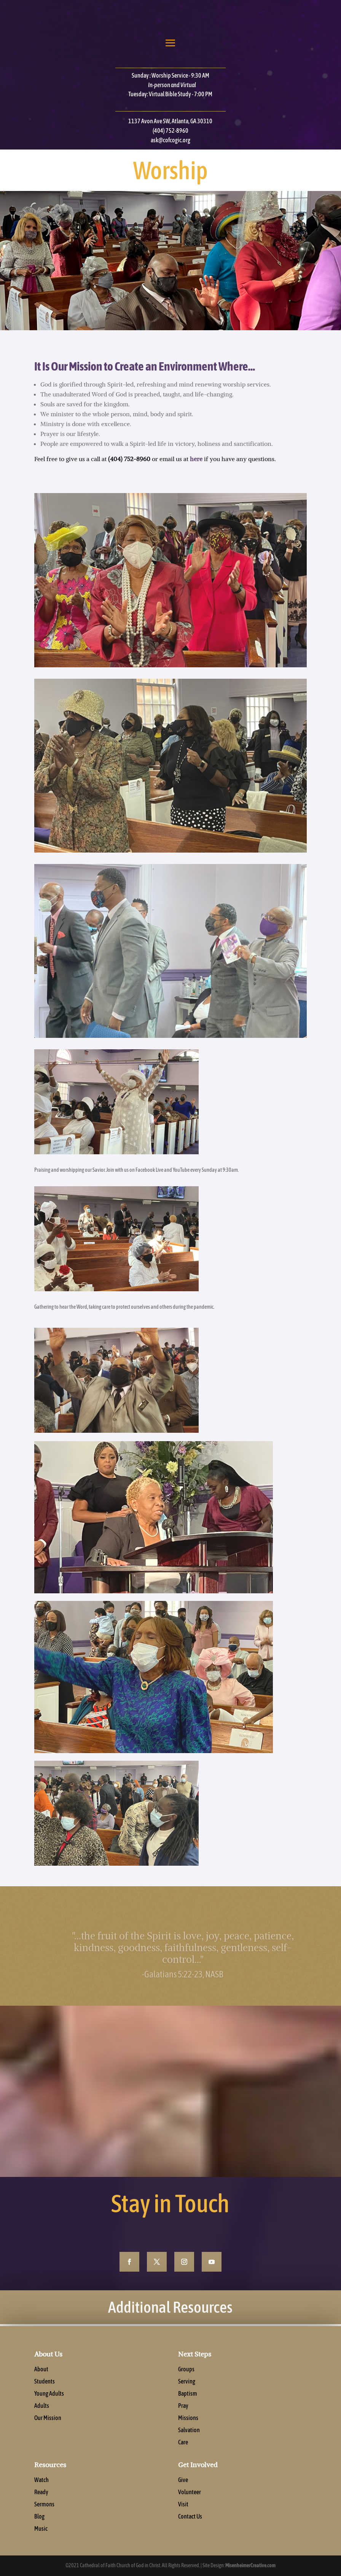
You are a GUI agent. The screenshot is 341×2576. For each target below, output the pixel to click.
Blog (39, 2525)
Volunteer (189, 2500)
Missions (188, 2426)
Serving (186, 2390)
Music (41, 2537)
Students (44, 2390)
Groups (186, 2377)
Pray (183, 2414)
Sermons (44, 2512)
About (41, 2377)
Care (183, 2450)
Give (183, 2488)
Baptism (187, 2402)
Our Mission (47, 2426)
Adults (41, 2414)
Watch (41, 2488)
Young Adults (49, 2402)
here (196, 459)
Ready (41, 2500)
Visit (183, 2512)
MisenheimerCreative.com (250, 2565)
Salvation (189, 2438)
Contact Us (190, 2525)
